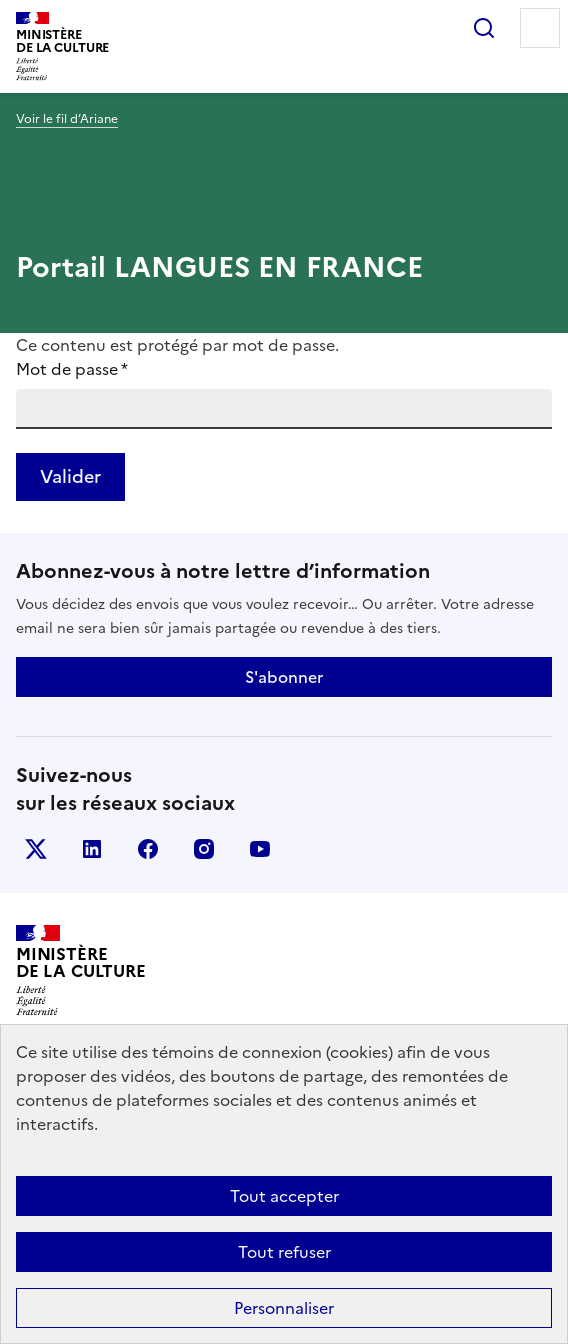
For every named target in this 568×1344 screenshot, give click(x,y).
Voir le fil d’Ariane (67, 119)
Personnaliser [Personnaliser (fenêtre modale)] (284, 1308)
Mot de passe (72, 369)
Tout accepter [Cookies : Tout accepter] (284, 1196)
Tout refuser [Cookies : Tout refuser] (284, 1252)
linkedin (92, 849)
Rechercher (484, 28)
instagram (204, 849)
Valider (70, 476)
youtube (260, 849)
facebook (148, 849)
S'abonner (284, 677)
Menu (540, 28)
